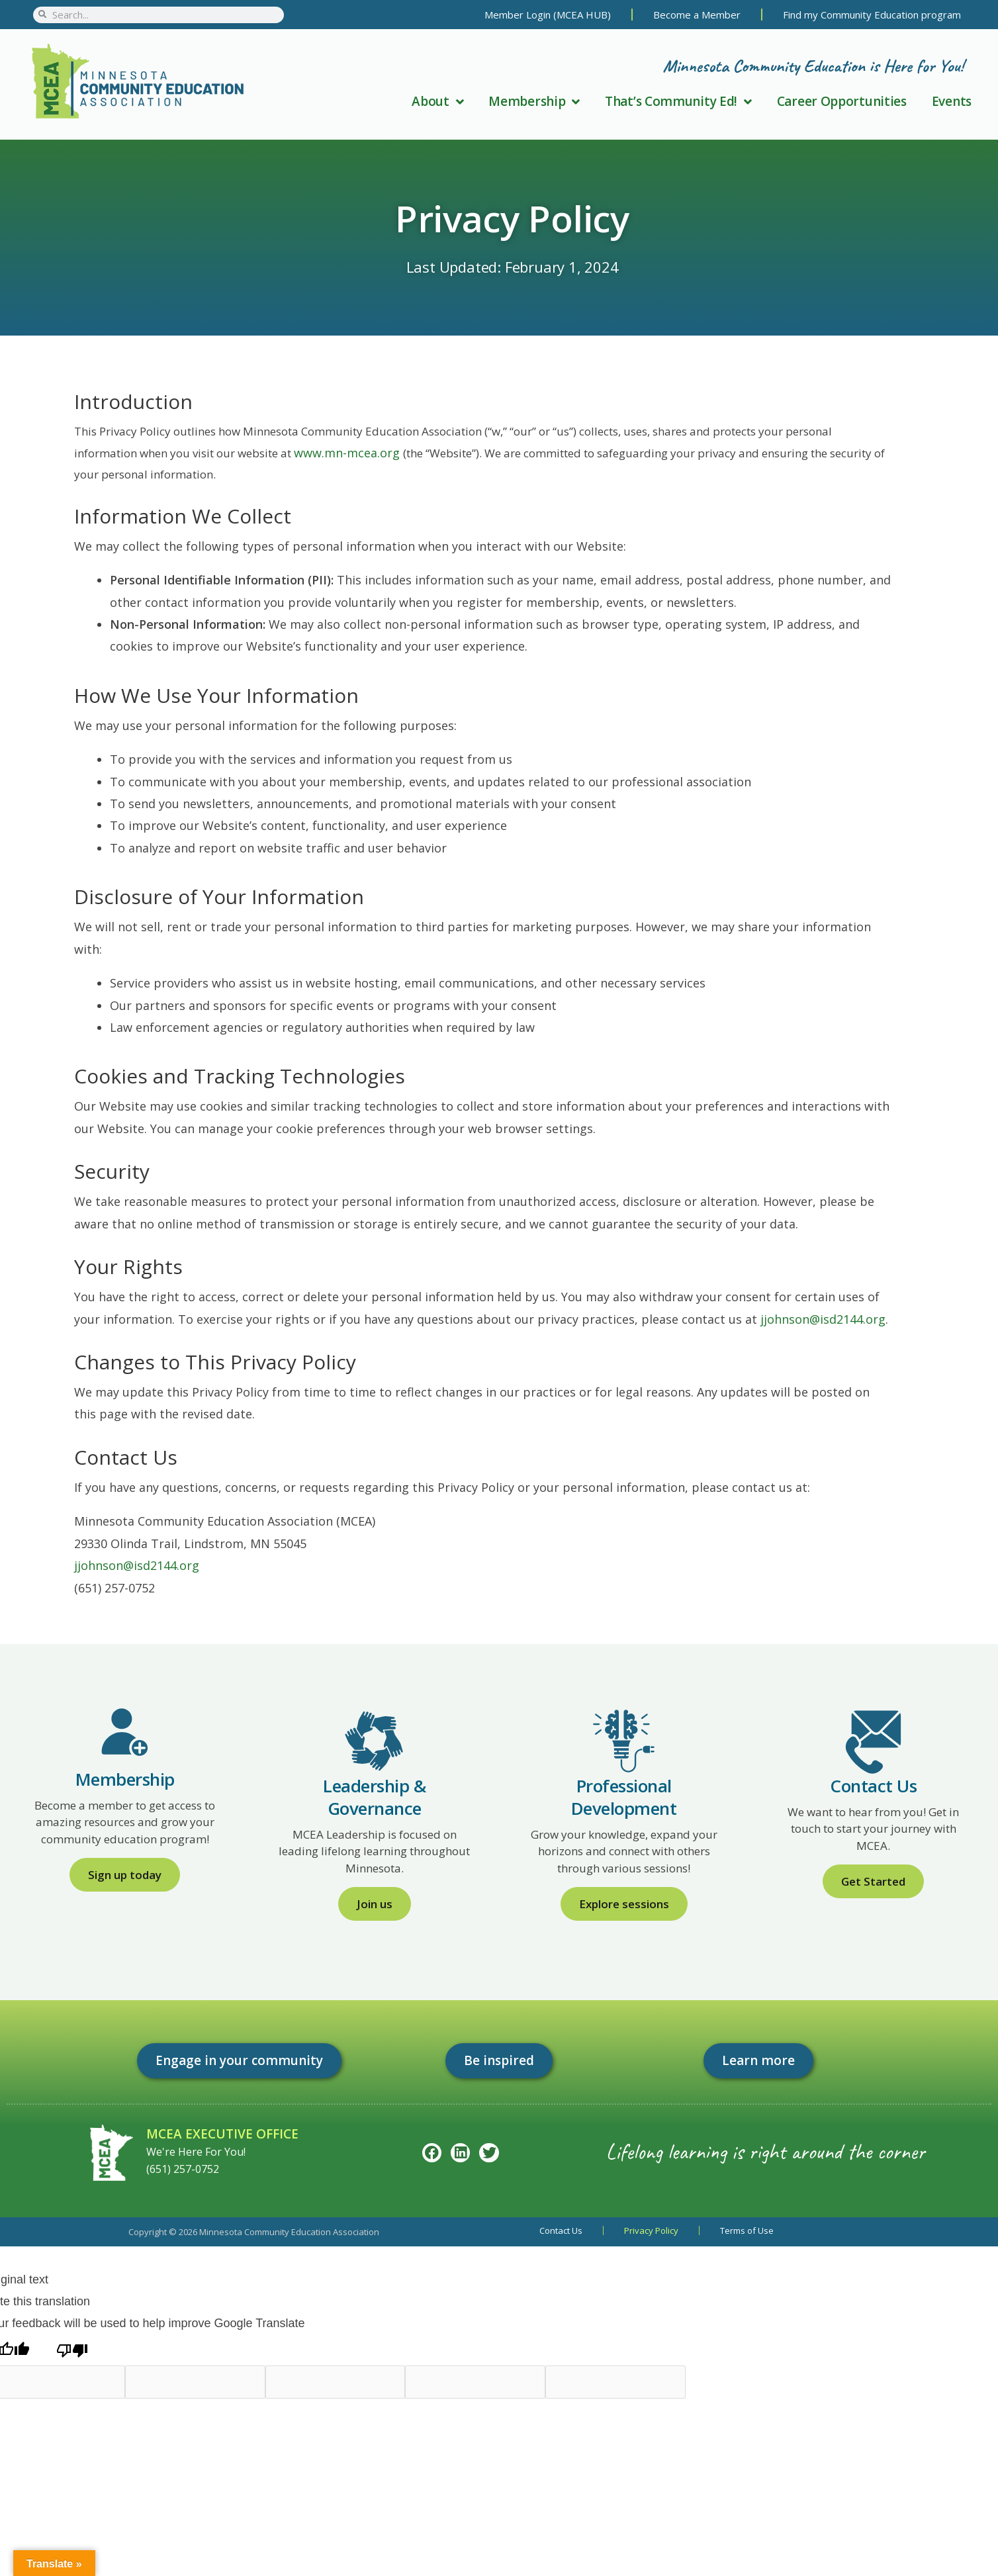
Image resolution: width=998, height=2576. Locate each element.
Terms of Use (747, 2230)
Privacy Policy (651, 2230)
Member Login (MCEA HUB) (547, 14)
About (437, 101)
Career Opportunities (842, 101)
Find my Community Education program (872, 14)
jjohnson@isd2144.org (822, 1319)
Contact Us (560, 2230)
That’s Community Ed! (678, 101)
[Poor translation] (72, 2350)
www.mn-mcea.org (348, 453)
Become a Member (697, 14)
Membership (534, 101)
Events (952, 101)
